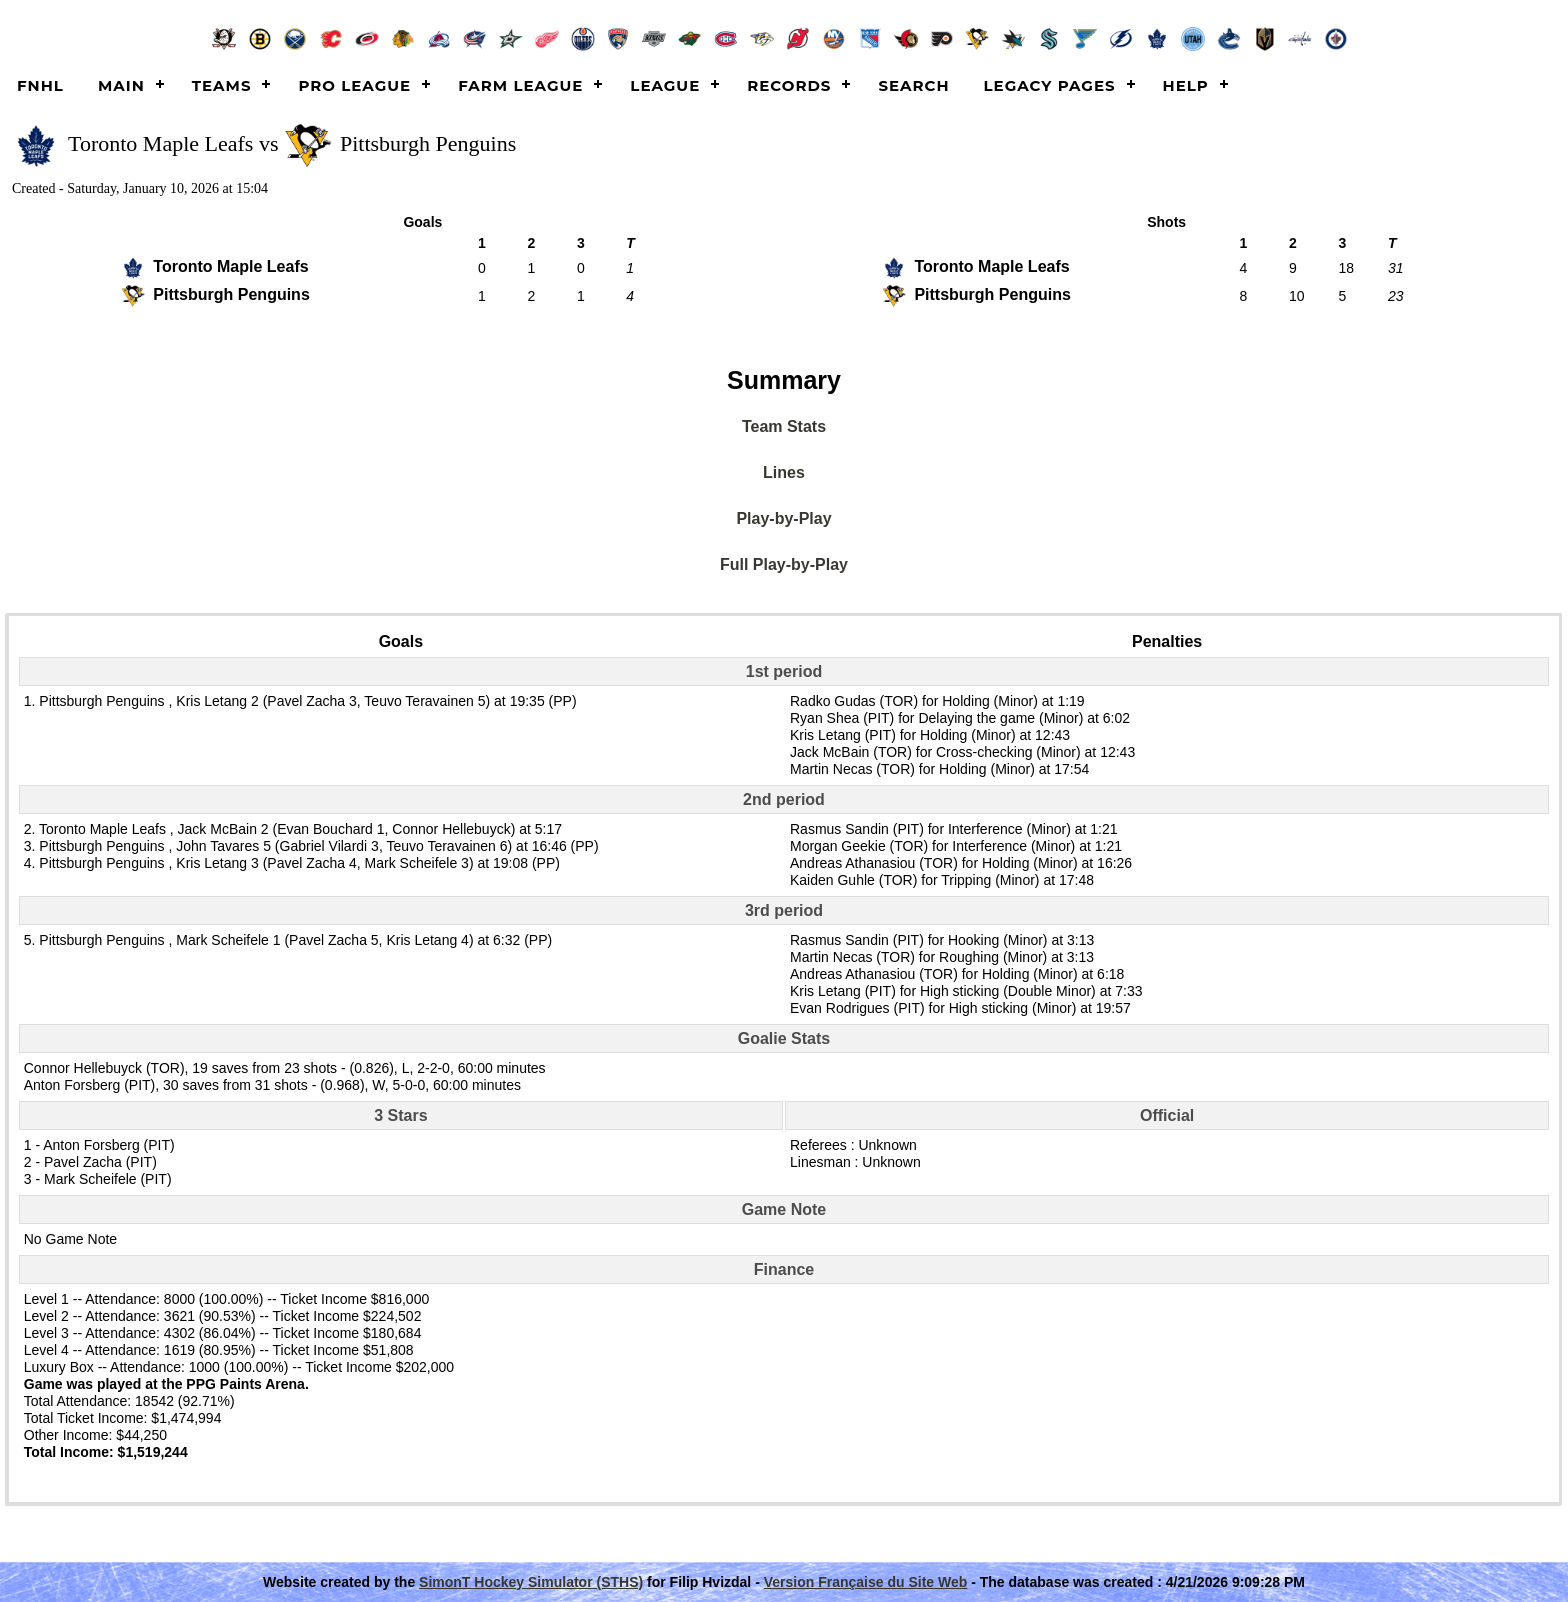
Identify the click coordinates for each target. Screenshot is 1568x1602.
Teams (222, 85)
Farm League (520, 85)
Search (913, 85)
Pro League (354, 85)
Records (789, 85)
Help (1186, 85)
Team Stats (784, 426)
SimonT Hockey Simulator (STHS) (531, 1582)
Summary (784, 380)
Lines (784, 472)
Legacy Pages (1050, 85)
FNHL (40, 85)
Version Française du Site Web (866, 1582)
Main (121, 85)
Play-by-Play (783, 518)
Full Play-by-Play (784, 564)
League (665, 85)
